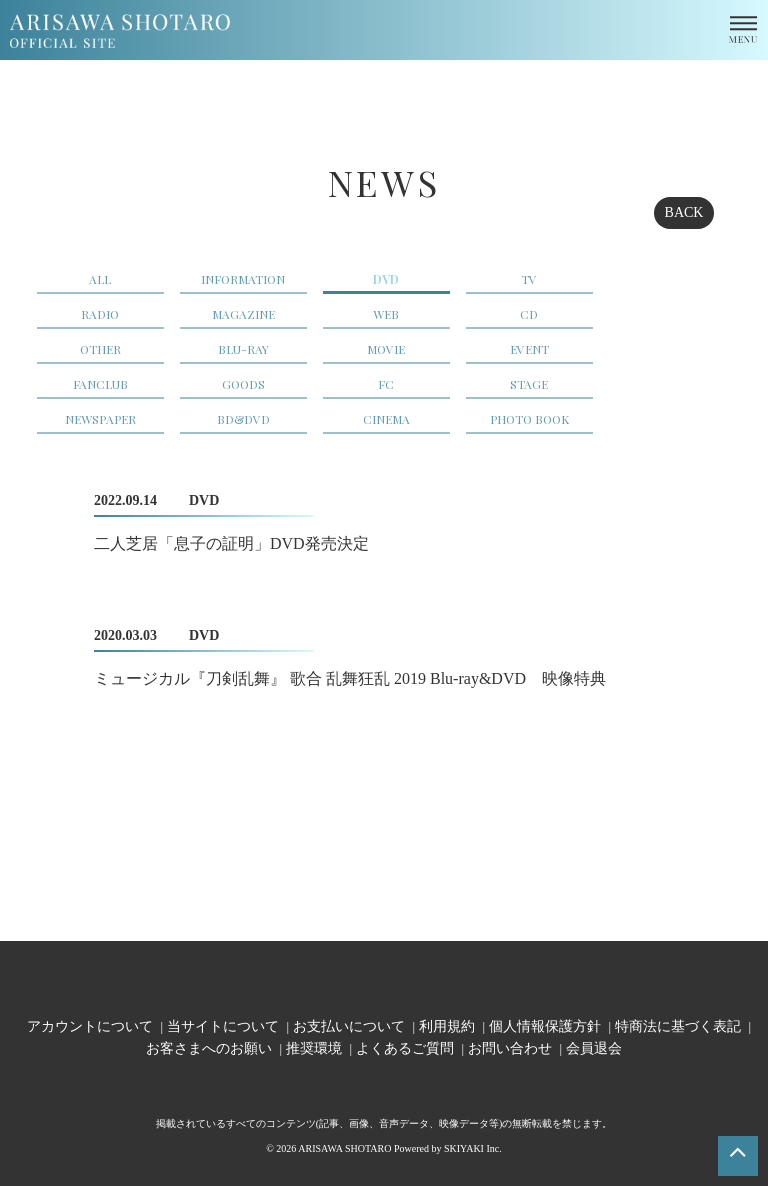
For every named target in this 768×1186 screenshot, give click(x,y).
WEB (386, 314)
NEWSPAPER (100, 419)
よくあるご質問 (405, 1047)
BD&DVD (243, 419)
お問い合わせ (510, 1047)
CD (529, 314)
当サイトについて (223, 1025)
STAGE (529, 384)
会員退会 (594, 1047)
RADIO (100, 314)
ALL (100, 279)
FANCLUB (100, 384)
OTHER (100, 349)
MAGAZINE (243, 314)
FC (386, 384)
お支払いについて (349, 1025)
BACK (684, 212)
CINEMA (386, 419)
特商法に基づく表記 (678, 1025)
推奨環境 (314, 1047)
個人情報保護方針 (545, 1025)
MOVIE (386, 349)
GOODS (243, 384)
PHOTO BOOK (529, 419)
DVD (386, 279)
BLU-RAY (243, 349)
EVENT (529, 349)
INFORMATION (243, 279)
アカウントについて (90, 1025)
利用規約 (447, 1025)
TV (529, 279)
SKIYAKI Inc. (473, 1148)
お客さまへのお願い (209, 1047)
